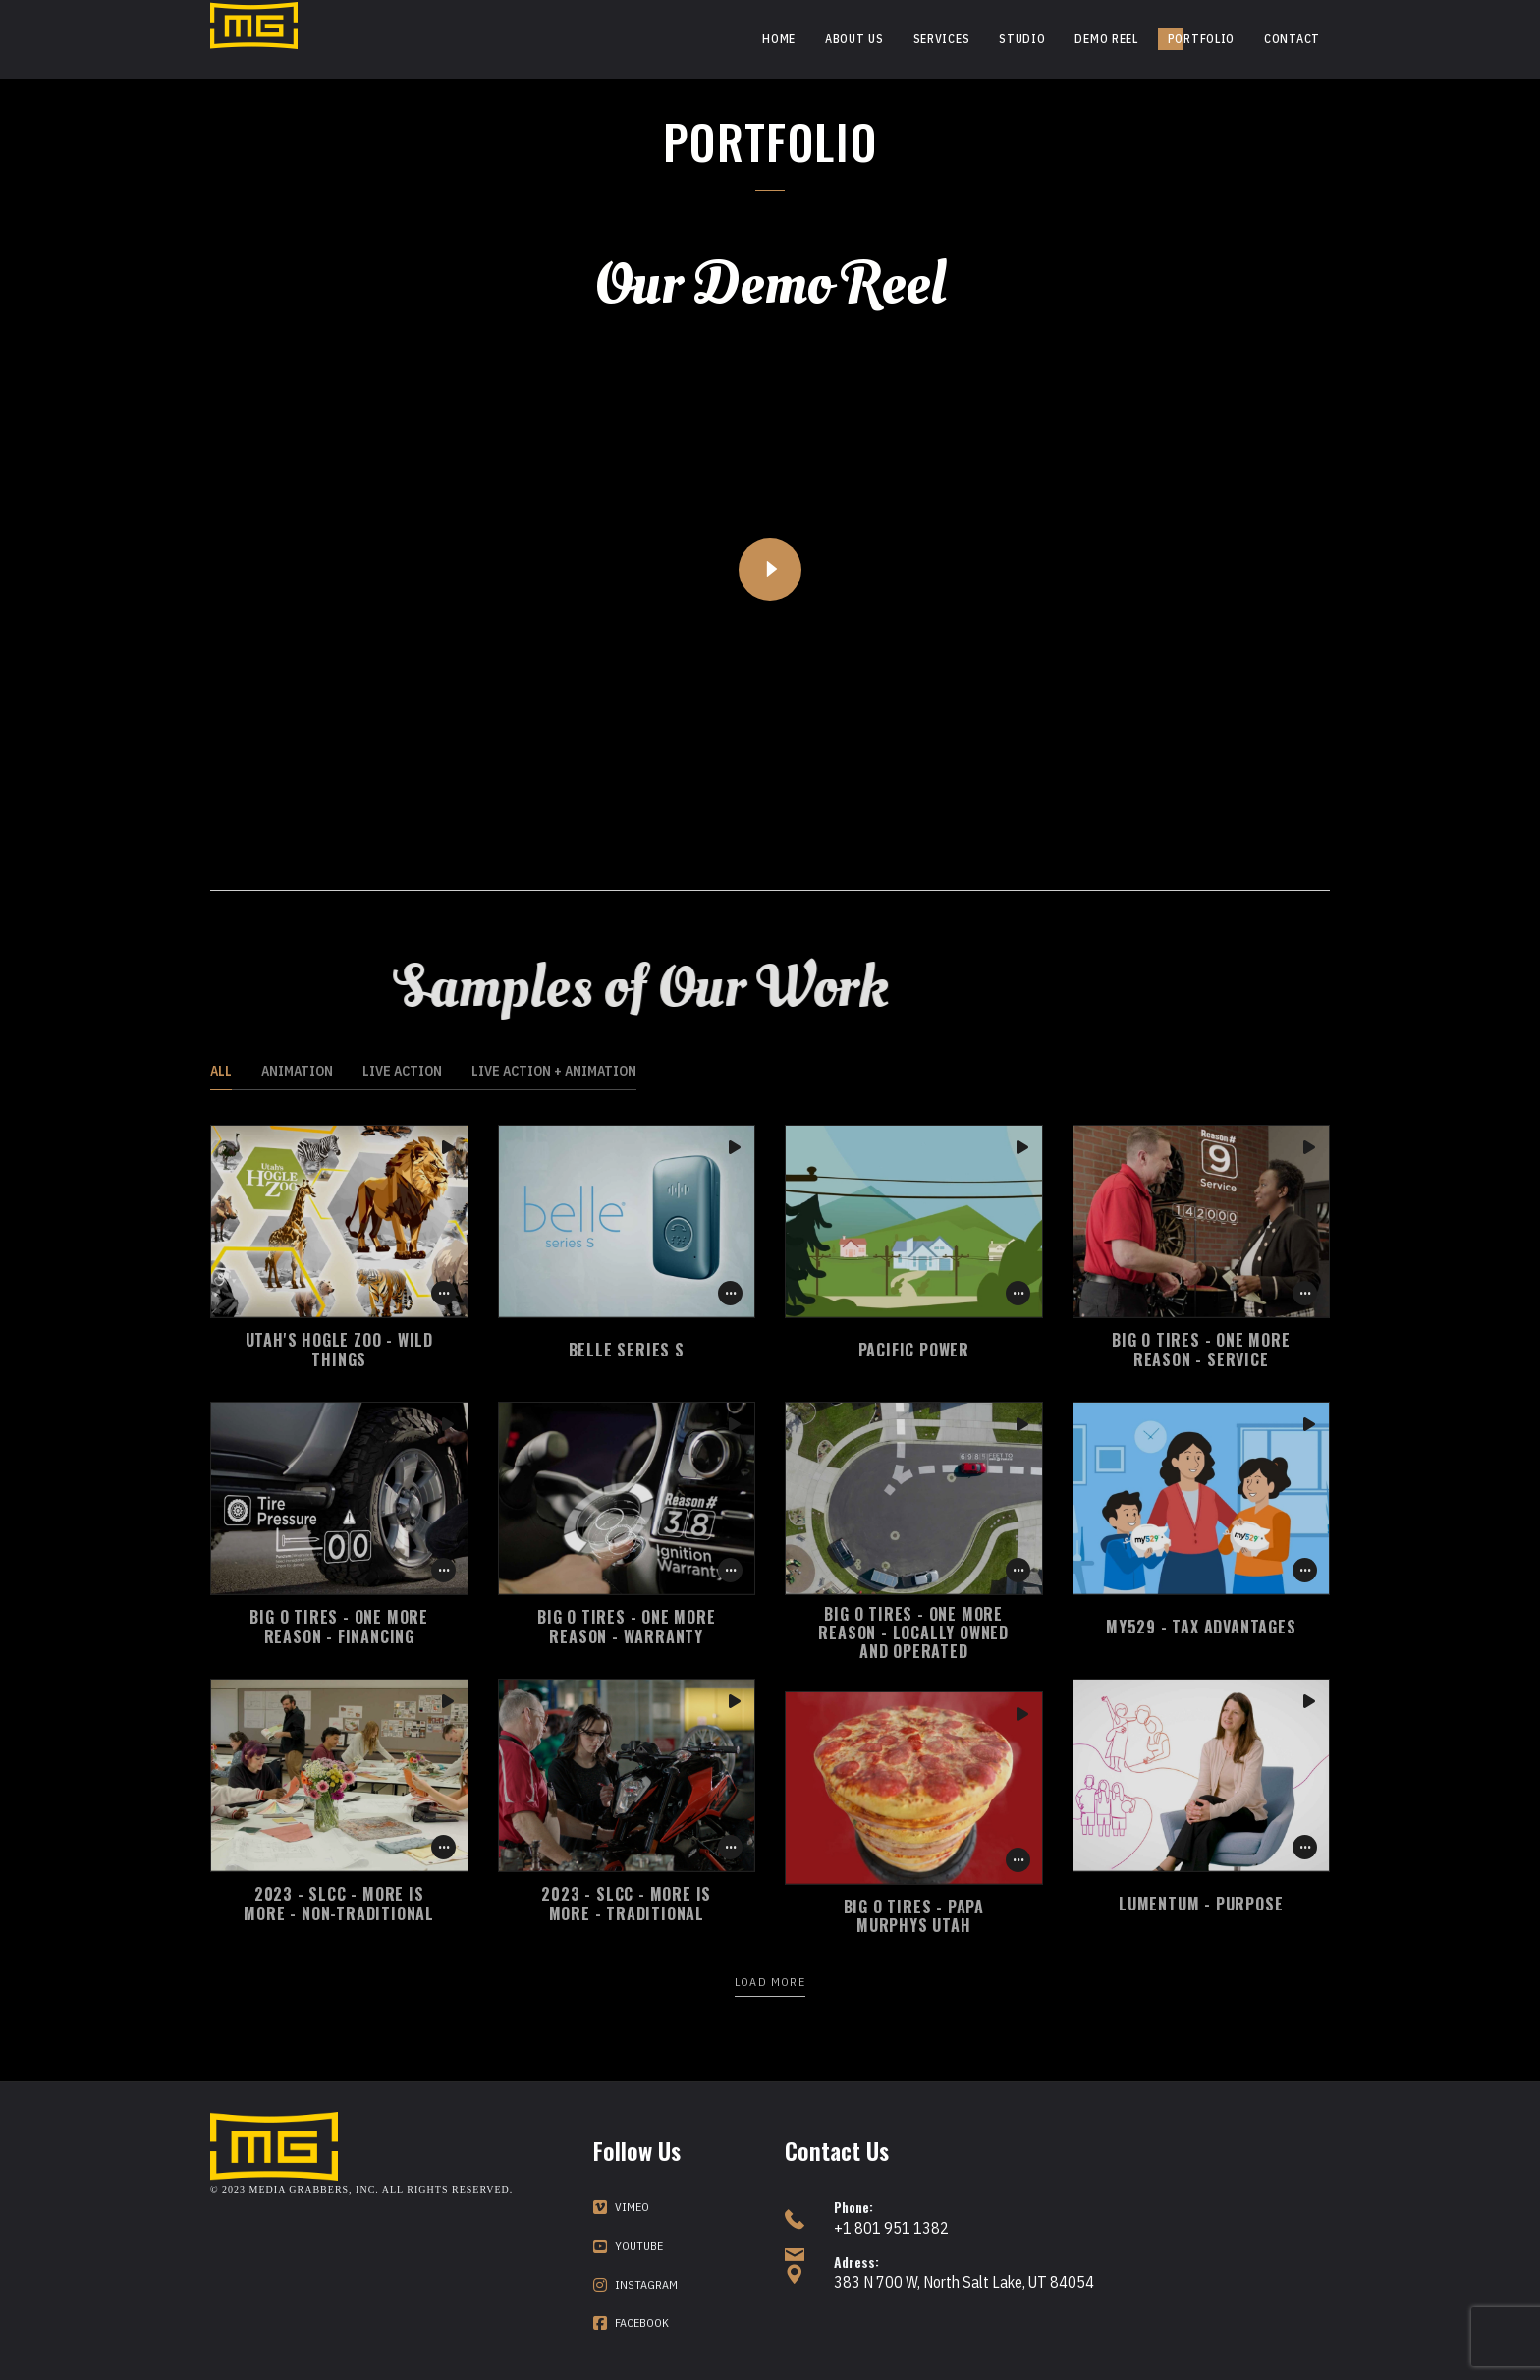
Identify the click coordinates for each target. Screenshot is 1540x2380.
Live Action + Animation (553, 1070)
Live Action (402, 1070)
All (221, 1070)
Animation (297, 1070)
